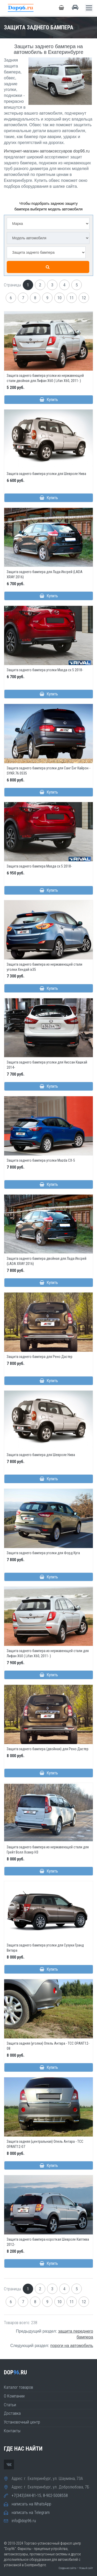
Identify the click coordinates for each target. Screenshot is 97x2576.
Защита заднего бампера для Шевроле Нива (41, 1455)
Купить (49, 399)
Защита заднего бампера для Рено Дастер (39, 1357)
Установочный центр (22, 2422)
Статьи (10, 2404)
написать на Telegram (31, 2512)
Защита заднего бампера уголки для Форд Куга (43, 1553)
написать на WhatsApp (31, 2504)
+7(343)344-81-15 (26, 2495)
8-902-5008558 (55, 2495)
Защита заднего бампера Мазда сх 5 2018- (39, 866)
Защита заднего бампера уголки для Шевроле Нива (46, 474)
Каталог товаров (18, 2387)
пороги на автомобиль (71, 2345)
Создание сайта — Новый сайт (75, 2568)
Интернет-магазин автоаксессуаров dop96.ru (47, 151)
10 (59, 297)
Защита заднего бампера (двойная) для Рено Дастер (47, 1749)
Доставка (12, 2413)
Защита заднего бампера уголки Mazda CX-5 (41, 1160)
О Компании (14, 2396)
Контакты (12, 2430)
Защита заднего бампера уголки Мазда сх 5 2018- (45, 670)
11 (72, 297)
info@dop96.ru (24, 2520)
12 (84, 297)
